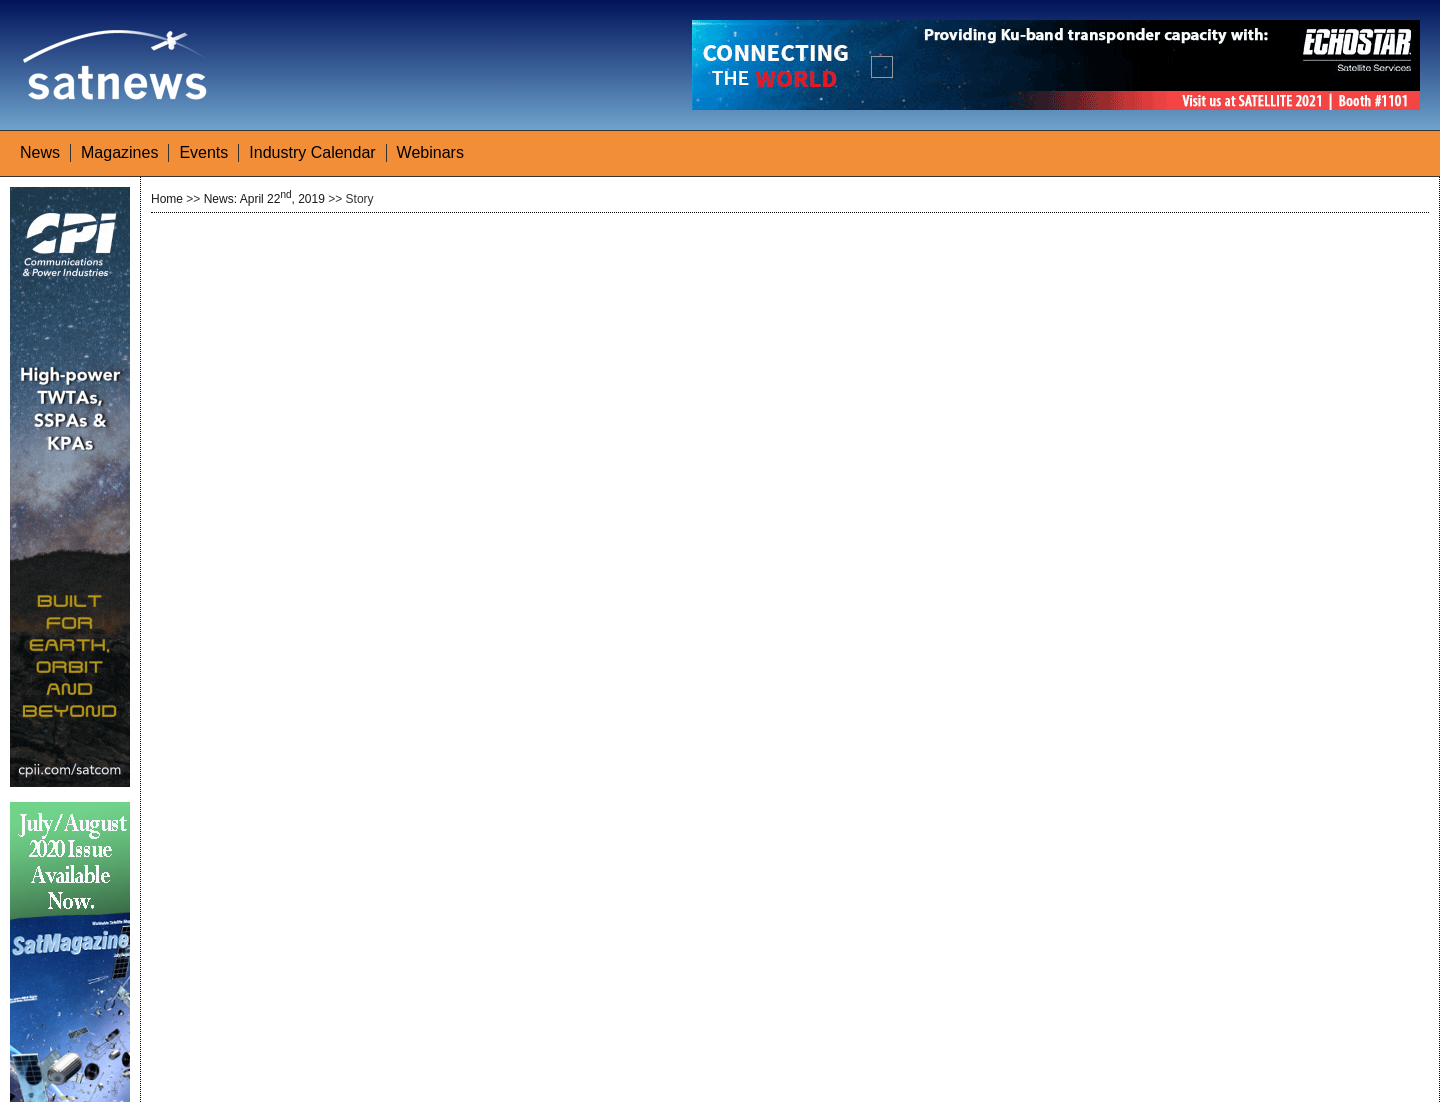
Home (167, 199)
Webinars (430, 152)
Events (203, 152)
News (40, 152)
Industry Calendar (312, 152)
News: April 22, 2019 (264, 199)
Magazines (119, 152)
